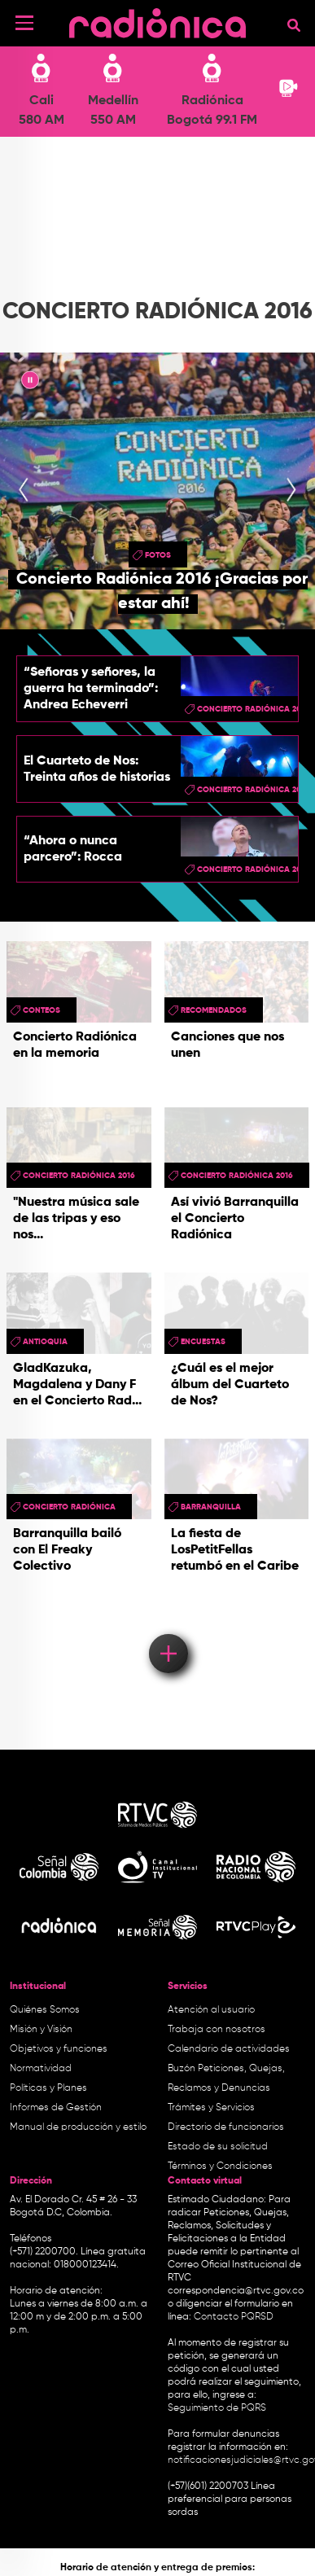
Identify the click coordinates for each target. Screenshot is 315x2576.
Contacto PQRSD (233, 2317)
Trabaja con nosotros (216, 2030)
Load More (167, 1629)
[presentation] (23, 491)
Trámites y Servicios (211, 2108)
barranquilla (211, 1507)
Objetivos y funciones (58, 2049)
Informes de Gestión (56, 2108)
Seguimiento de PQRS (217, 2408)
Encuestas (203, 1342)
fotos (158, 555)
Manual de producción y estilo (78, 2127)
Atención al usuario (211, 2010)
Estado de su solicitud (218, 2147)
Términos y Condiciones (220, 2166)
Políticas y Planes (48, 2088)
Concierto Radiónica (69, 1507)
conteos (41, 1010)
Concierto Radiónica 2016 (79, 1176)
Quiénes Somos (45, 2010)
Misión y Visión (41, 2030)
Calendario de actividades (229, 2049)
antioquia (45, 1342)
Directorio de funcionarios (226, 2127)
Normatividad (41, 2069)
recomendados (214, 1010)
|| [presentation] (30, 382)
